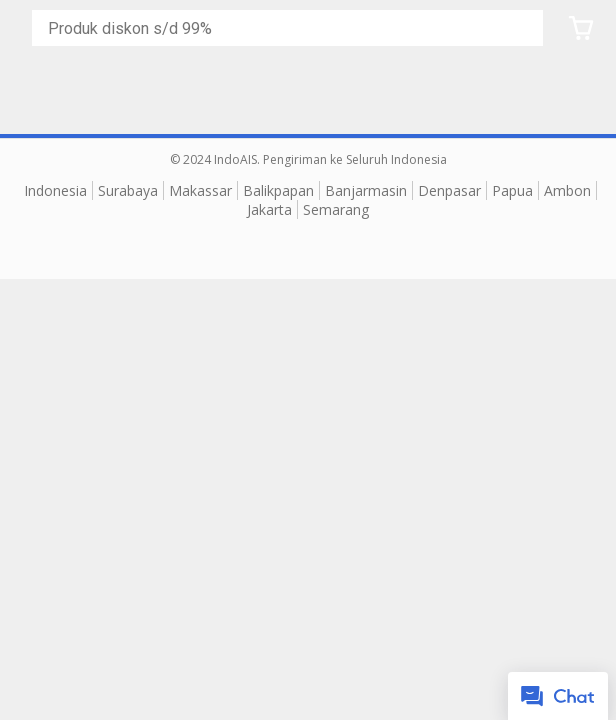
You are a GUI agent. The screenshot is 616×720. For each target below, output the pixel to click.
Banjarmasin (366, 190)
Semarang (336, 209)
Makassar (200, 190)
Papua (512, 190)
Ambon (567, 190)
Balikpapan (278, 190)
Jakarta (269, 209)
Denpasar (449, 190)
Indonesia (55, 190)
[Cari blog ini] (291, 28)
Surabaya (128, 190)
